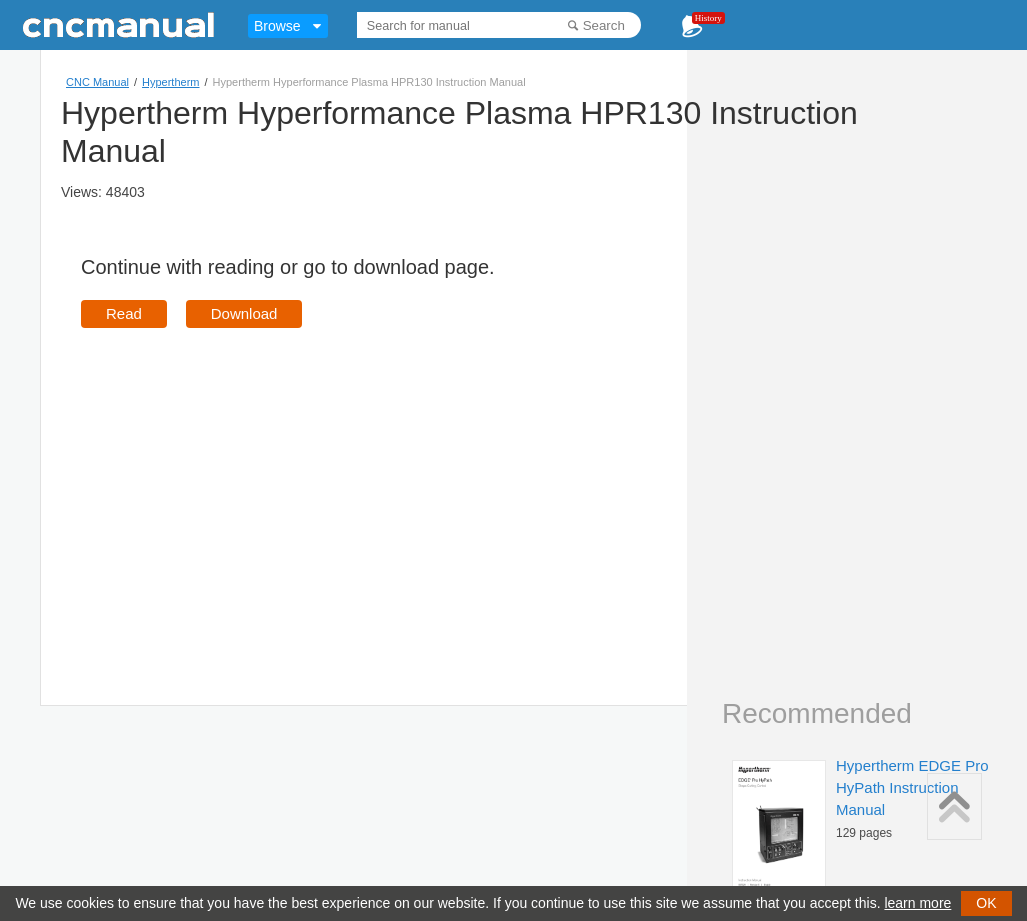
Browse (277, 26)
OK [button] (986, 903)
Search (604, 25)
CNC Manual (97, 82)
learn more (917, 903)
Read (124, 313)
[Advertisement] (249, 488)
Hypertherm (170, 82)
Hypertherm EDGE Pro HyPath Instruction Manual (912, 787)
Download (244, 313)
